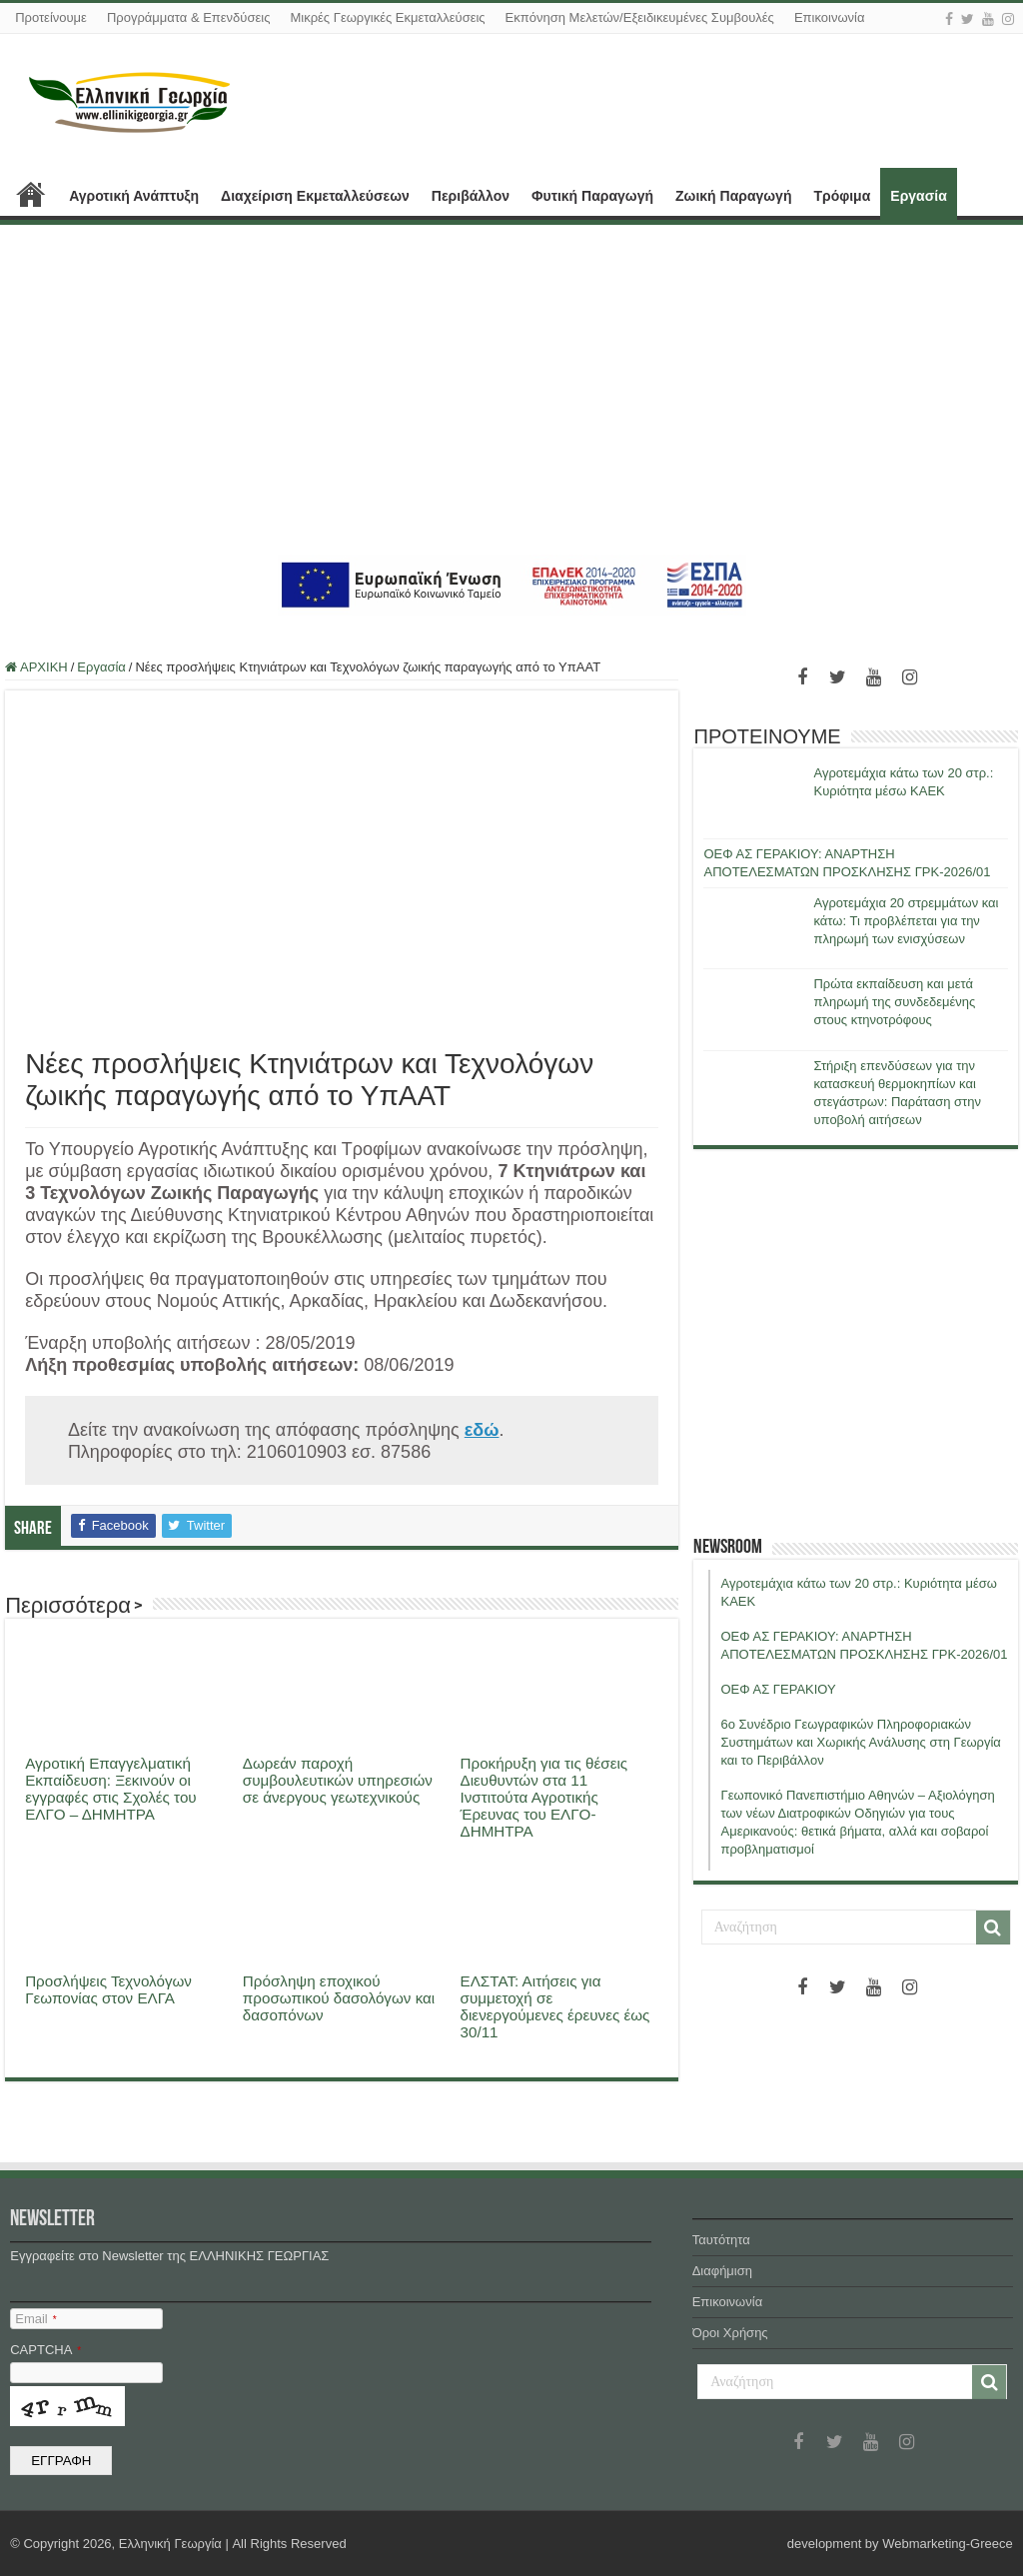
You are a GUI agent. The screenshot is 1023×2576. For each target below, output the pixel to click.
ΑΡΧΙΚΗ (31, 194)
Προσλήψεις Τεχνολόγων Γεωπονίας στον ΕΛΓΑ (108, 1989)
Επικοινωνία (829, 17)
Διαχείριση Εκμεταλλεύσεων (315, 196)
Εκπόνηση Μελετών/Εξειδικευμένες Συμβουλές (640, 17)
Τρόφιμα (841, 196)
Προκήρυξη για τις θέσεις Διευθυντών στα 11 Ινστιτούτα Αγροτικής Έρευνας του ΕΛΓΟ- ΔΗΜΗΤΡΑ (544, 1797)
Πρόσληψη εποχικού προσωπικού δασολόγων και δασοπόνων (339, 1997)
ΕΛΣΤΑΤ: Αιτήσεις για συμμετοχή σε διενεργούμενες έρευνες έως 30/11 (555, 2006)
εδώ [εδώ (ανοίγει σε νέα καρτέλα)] (482, 1430)
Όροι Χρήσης (730, 2332)
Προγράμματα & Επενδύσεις (189, 17)
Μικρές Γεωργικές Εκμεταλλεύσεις (387, 17)
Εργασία (918, 196)
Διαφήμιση (722, 2270)
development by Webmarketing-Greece (900, 2543)
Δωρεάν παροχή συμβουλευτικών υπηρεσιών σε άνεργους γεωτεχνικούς (338, 1780)
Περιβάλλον (471, 196)
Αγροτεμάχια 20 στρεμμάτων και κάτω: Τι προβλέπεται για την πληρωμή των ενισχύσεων (905, 920)
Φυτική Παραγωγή (592, 196)
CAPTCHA (45, 2349)
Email (35, 2318)
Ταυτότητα (721, 2239)
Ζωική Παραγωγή (733, 196)
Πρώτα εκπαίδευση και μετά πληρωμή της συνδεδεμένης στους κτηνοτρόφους (894, 1001)
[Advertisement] (511, 390)
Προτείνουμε (51, 17)
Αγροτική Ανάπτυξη (134, 196)
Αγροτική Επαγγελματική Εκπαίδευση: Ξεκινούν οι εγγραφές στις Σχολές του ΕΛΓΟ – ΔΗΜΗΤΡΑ (111, 1789)
